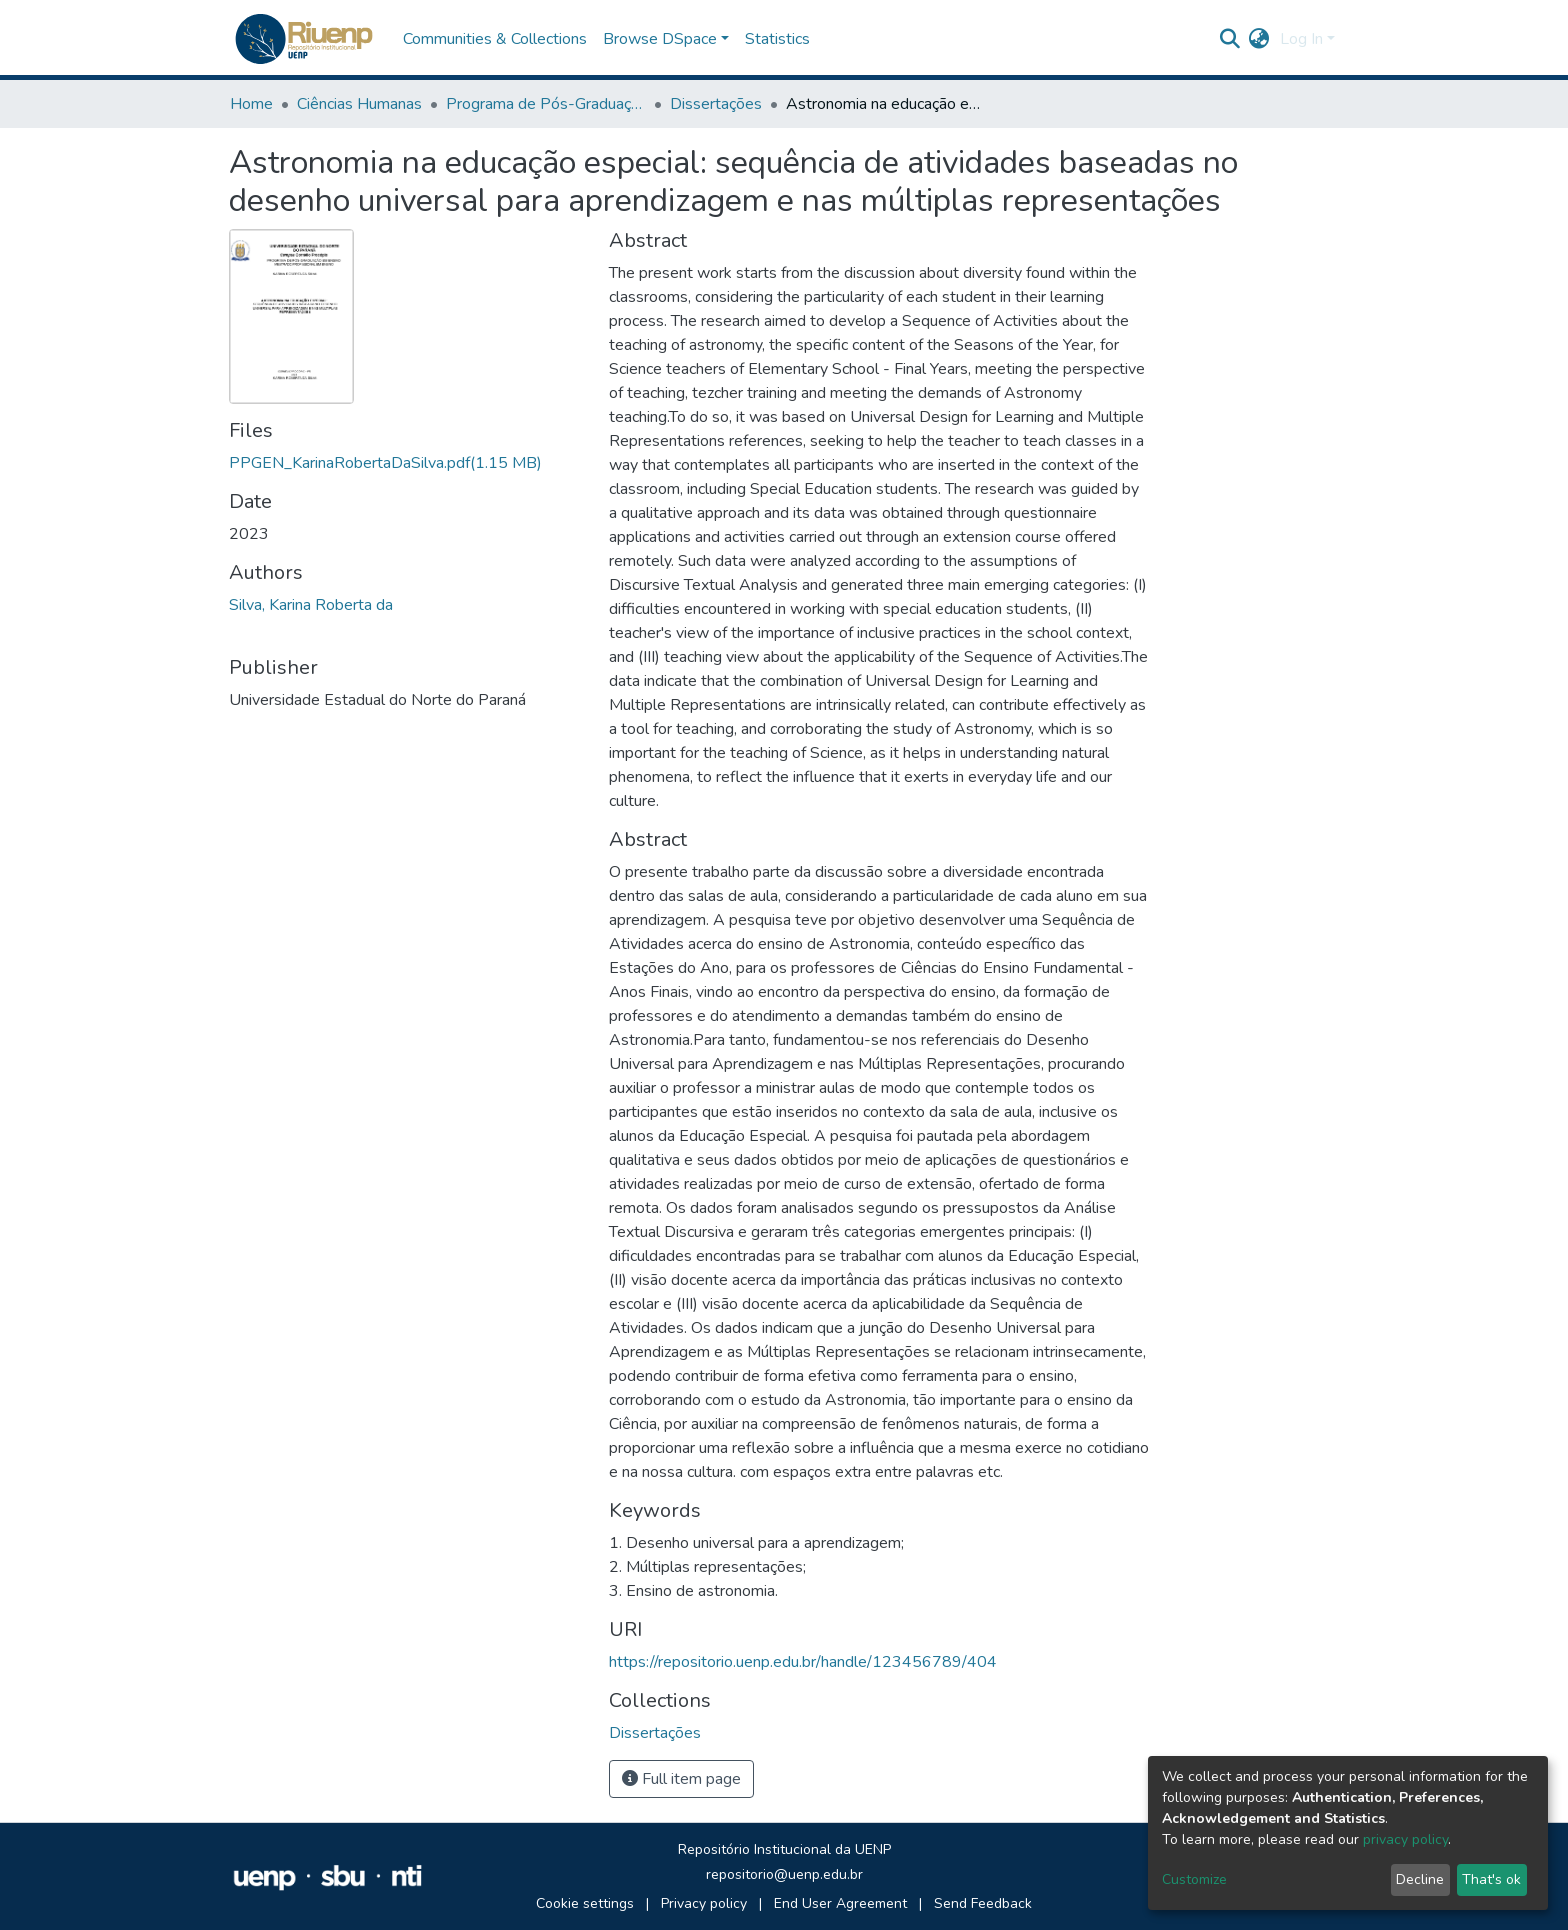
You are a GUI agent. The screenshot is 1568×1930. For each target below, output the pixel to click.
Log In (1301, 39)
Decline (1420, 1879)
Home (251, 104)
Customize (1194, 1879)
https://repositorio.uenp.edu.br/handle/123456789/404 (803, 1662)
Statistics (777, 39)
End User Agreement (840, 1903)
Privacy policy (704, 1903)
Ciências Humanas (359, 104)
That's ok (1491, 1879)
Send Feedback (983, 1903)
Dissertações (716, 104)
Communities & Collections (495, 39)
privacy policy (1405, 1839)
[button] (1259, 39)
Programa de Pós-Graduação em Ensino (546, 104)
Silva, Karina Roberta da (311, 605)
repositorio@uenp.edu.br (784, 1874)
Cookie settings (585, 1903)
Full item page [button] (681, 1779)
